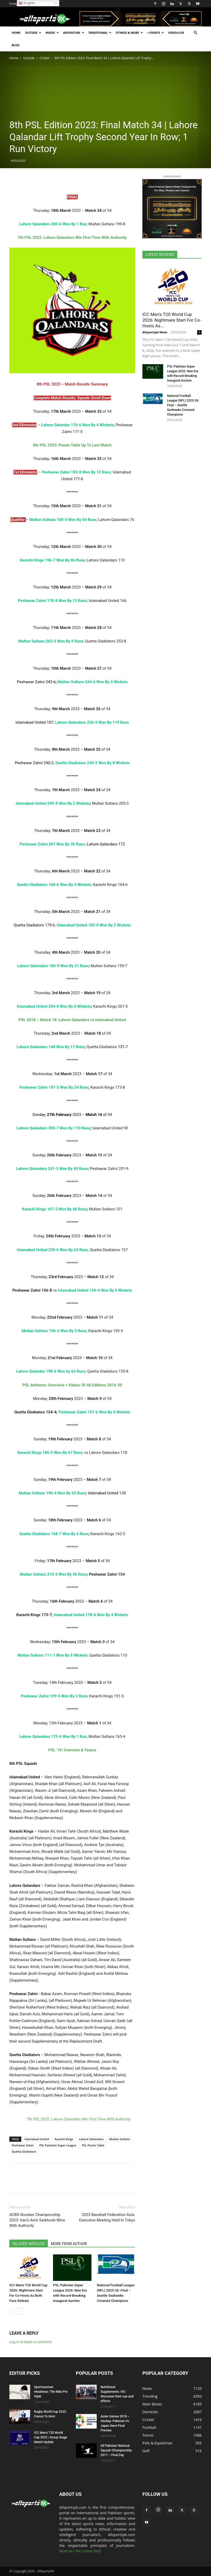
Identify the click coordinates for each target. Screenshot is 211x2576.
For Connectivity (88, 2550)
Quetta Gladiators (24, 2151)
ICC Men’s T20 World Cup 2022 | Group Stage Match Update (50, 2437)
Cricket (44, 58)
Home (16, 33)
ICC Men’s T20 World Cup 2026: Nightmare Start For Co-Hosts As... (171, 320)
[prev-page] (12, 2311)
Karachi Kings (64, 2139)
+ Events (155, 33)
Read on (65, 2550)
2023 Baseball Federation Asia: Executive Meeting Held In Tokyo (107, 2217)
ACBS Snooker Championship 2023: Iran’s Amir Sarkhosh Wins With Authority (37, 2220)
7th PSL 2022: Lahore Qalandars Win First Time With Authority (78, 2119)
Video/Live (176, 33)
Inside (52, 33)
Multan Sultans (119, 2139)
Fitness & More (129, 33)
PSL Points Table (93, 2145)
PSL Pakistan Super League (57, 2145)
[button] (195, 32)
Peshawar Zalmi (23, 2145)
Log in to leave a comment (30, 2342)
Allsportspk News (154, 332)
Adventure (73, 33)
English (26, 3)
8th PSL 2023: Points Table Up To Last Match (72, 445)
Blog (15, 45)
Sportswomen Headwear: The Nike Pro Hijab (51, 2391)
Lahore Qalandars (91, 2139)
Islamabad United (37, 2139)
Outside (33, 33)
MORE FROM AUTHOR (69, 2244)
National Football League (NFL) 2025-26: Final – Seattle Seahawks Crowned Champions (183, 405)
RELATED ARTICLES (28, 2244)
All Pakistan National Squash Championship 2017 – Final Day (116, 2450)
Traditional (100, 33)
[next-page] (21, 2311)
